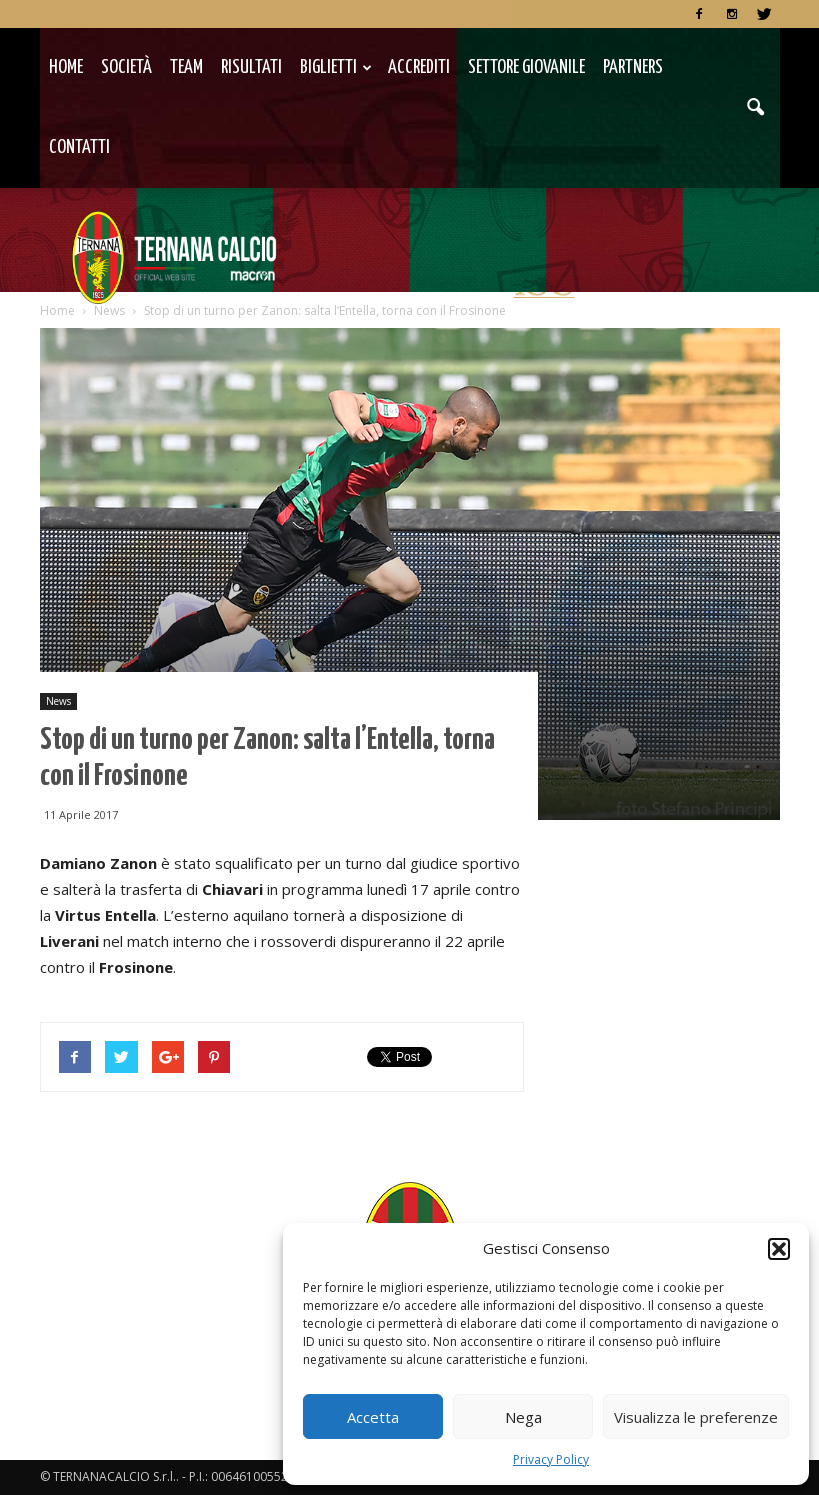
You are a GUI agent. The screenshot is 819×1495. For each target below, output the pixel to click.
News (58, 701)
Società (126, 67)
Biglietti (336, 67)
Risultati (251, 67)
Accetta (373, 1417)
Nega (523, 1417)
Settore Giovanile (526, 67)
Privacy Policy (551, 1459)
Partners (633, 67)
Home (66, 67)
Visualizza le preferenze (696, 1417)
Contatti (79, 147)
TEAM (186, 67)
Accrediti (419, 67)
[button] (779, 1249)
